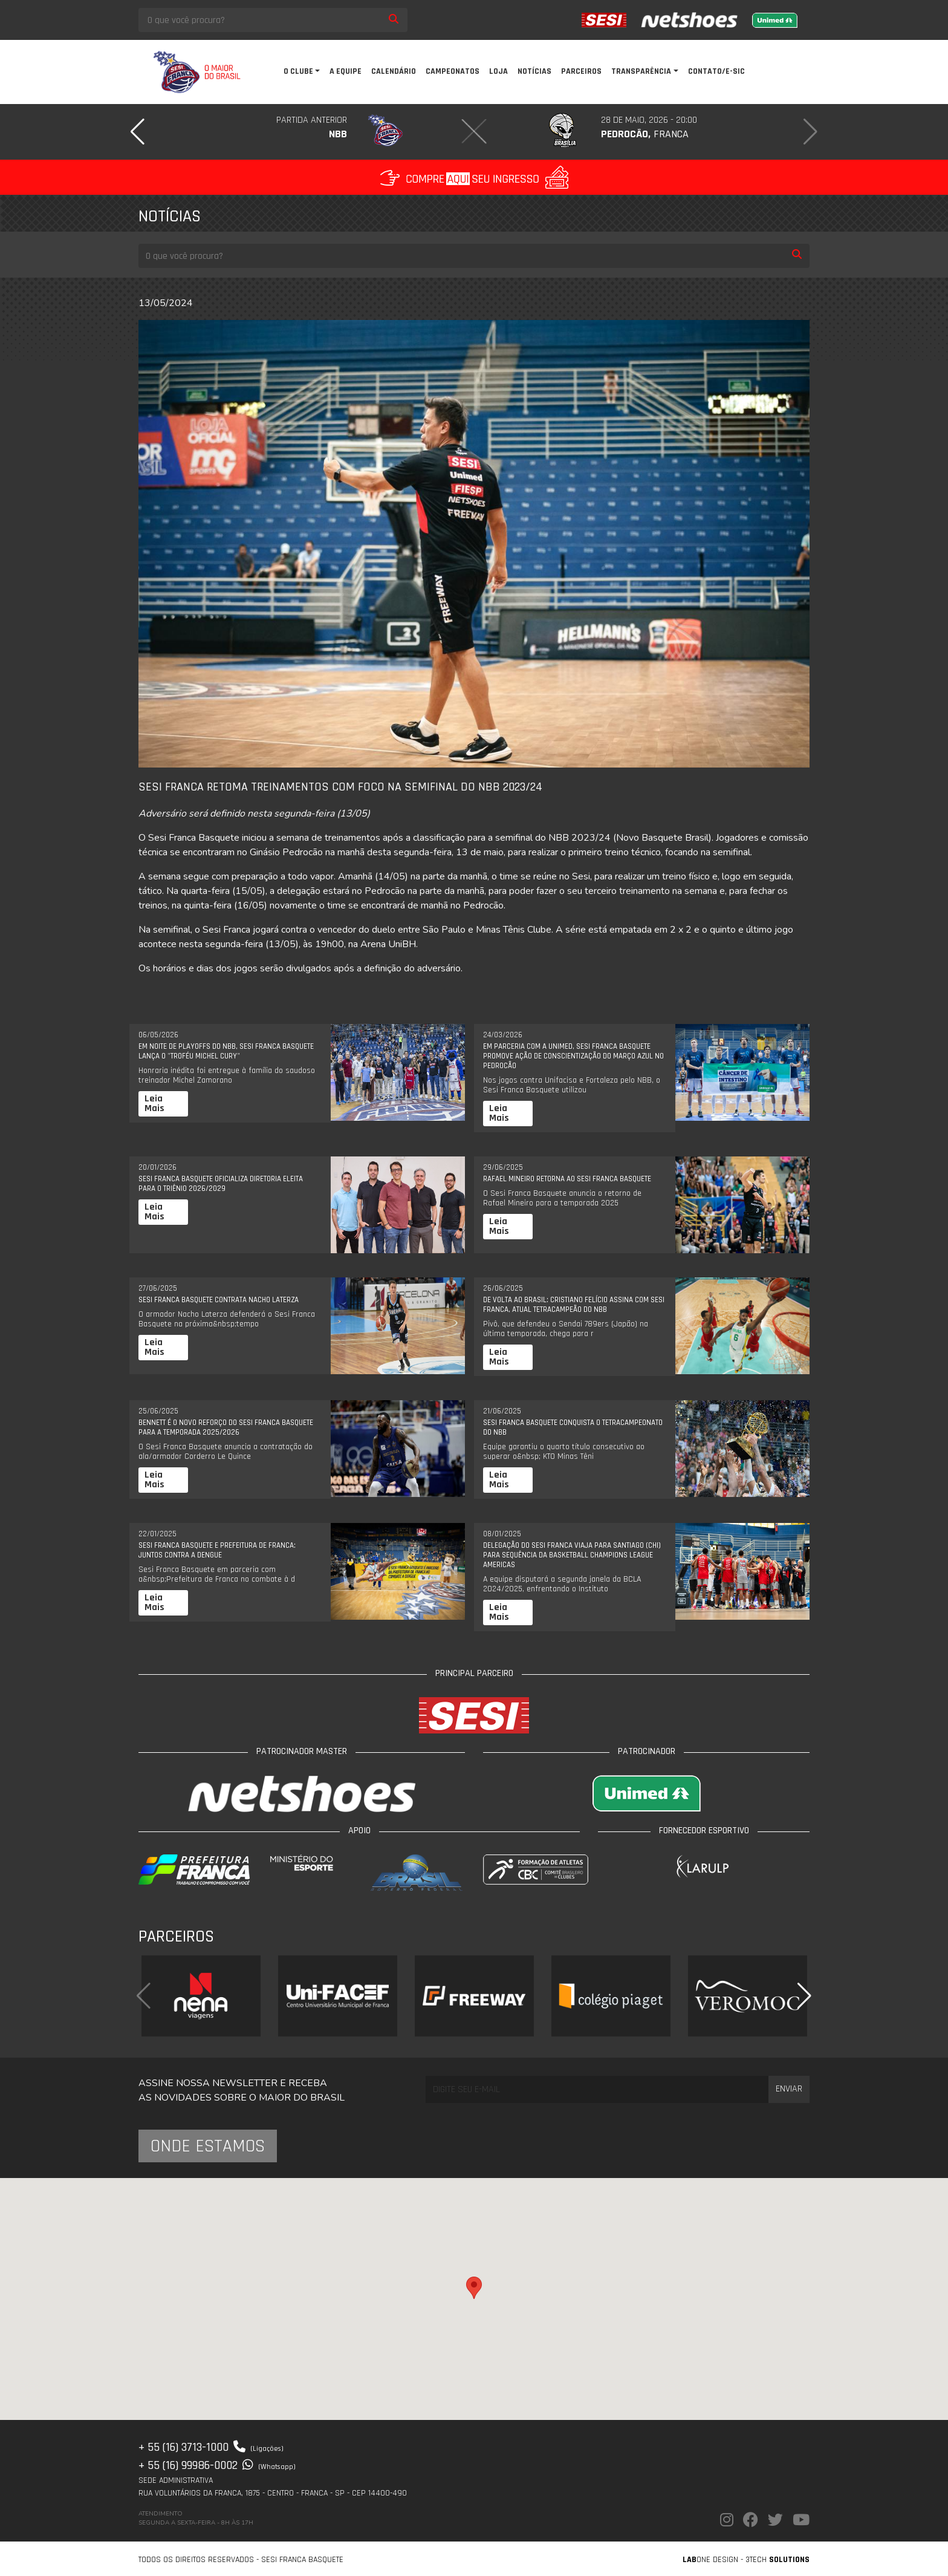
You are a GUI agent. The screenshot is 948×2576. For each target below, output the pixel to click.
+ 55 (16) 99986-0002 (217, 2465)
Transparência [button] (641, 71)
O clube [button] (298, 71)
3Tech (777, 2559)
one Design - (714, 2559)
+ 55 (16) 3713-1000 (211, 2447)
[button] (137, 132)
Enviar (789, 2088)
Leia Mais (154, 1103)
